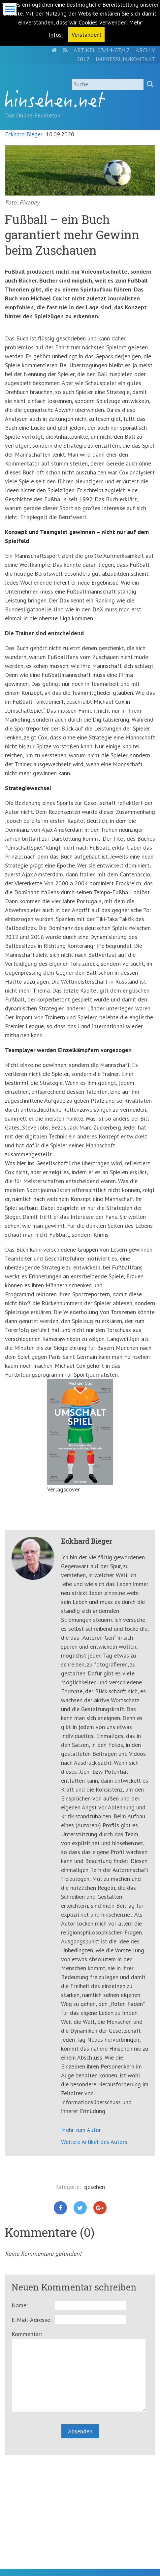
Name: (20, 2305)
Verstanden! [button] (86, 34)
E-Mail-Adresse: (31, 2320)
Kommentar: (27, 2334)
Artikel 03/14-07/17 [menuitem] (102, 50)
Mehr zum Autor (81, 2130)
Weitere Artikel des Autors (94, 2142)
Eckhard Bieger (24, 134)
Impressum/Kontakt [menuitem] (125, 59)
